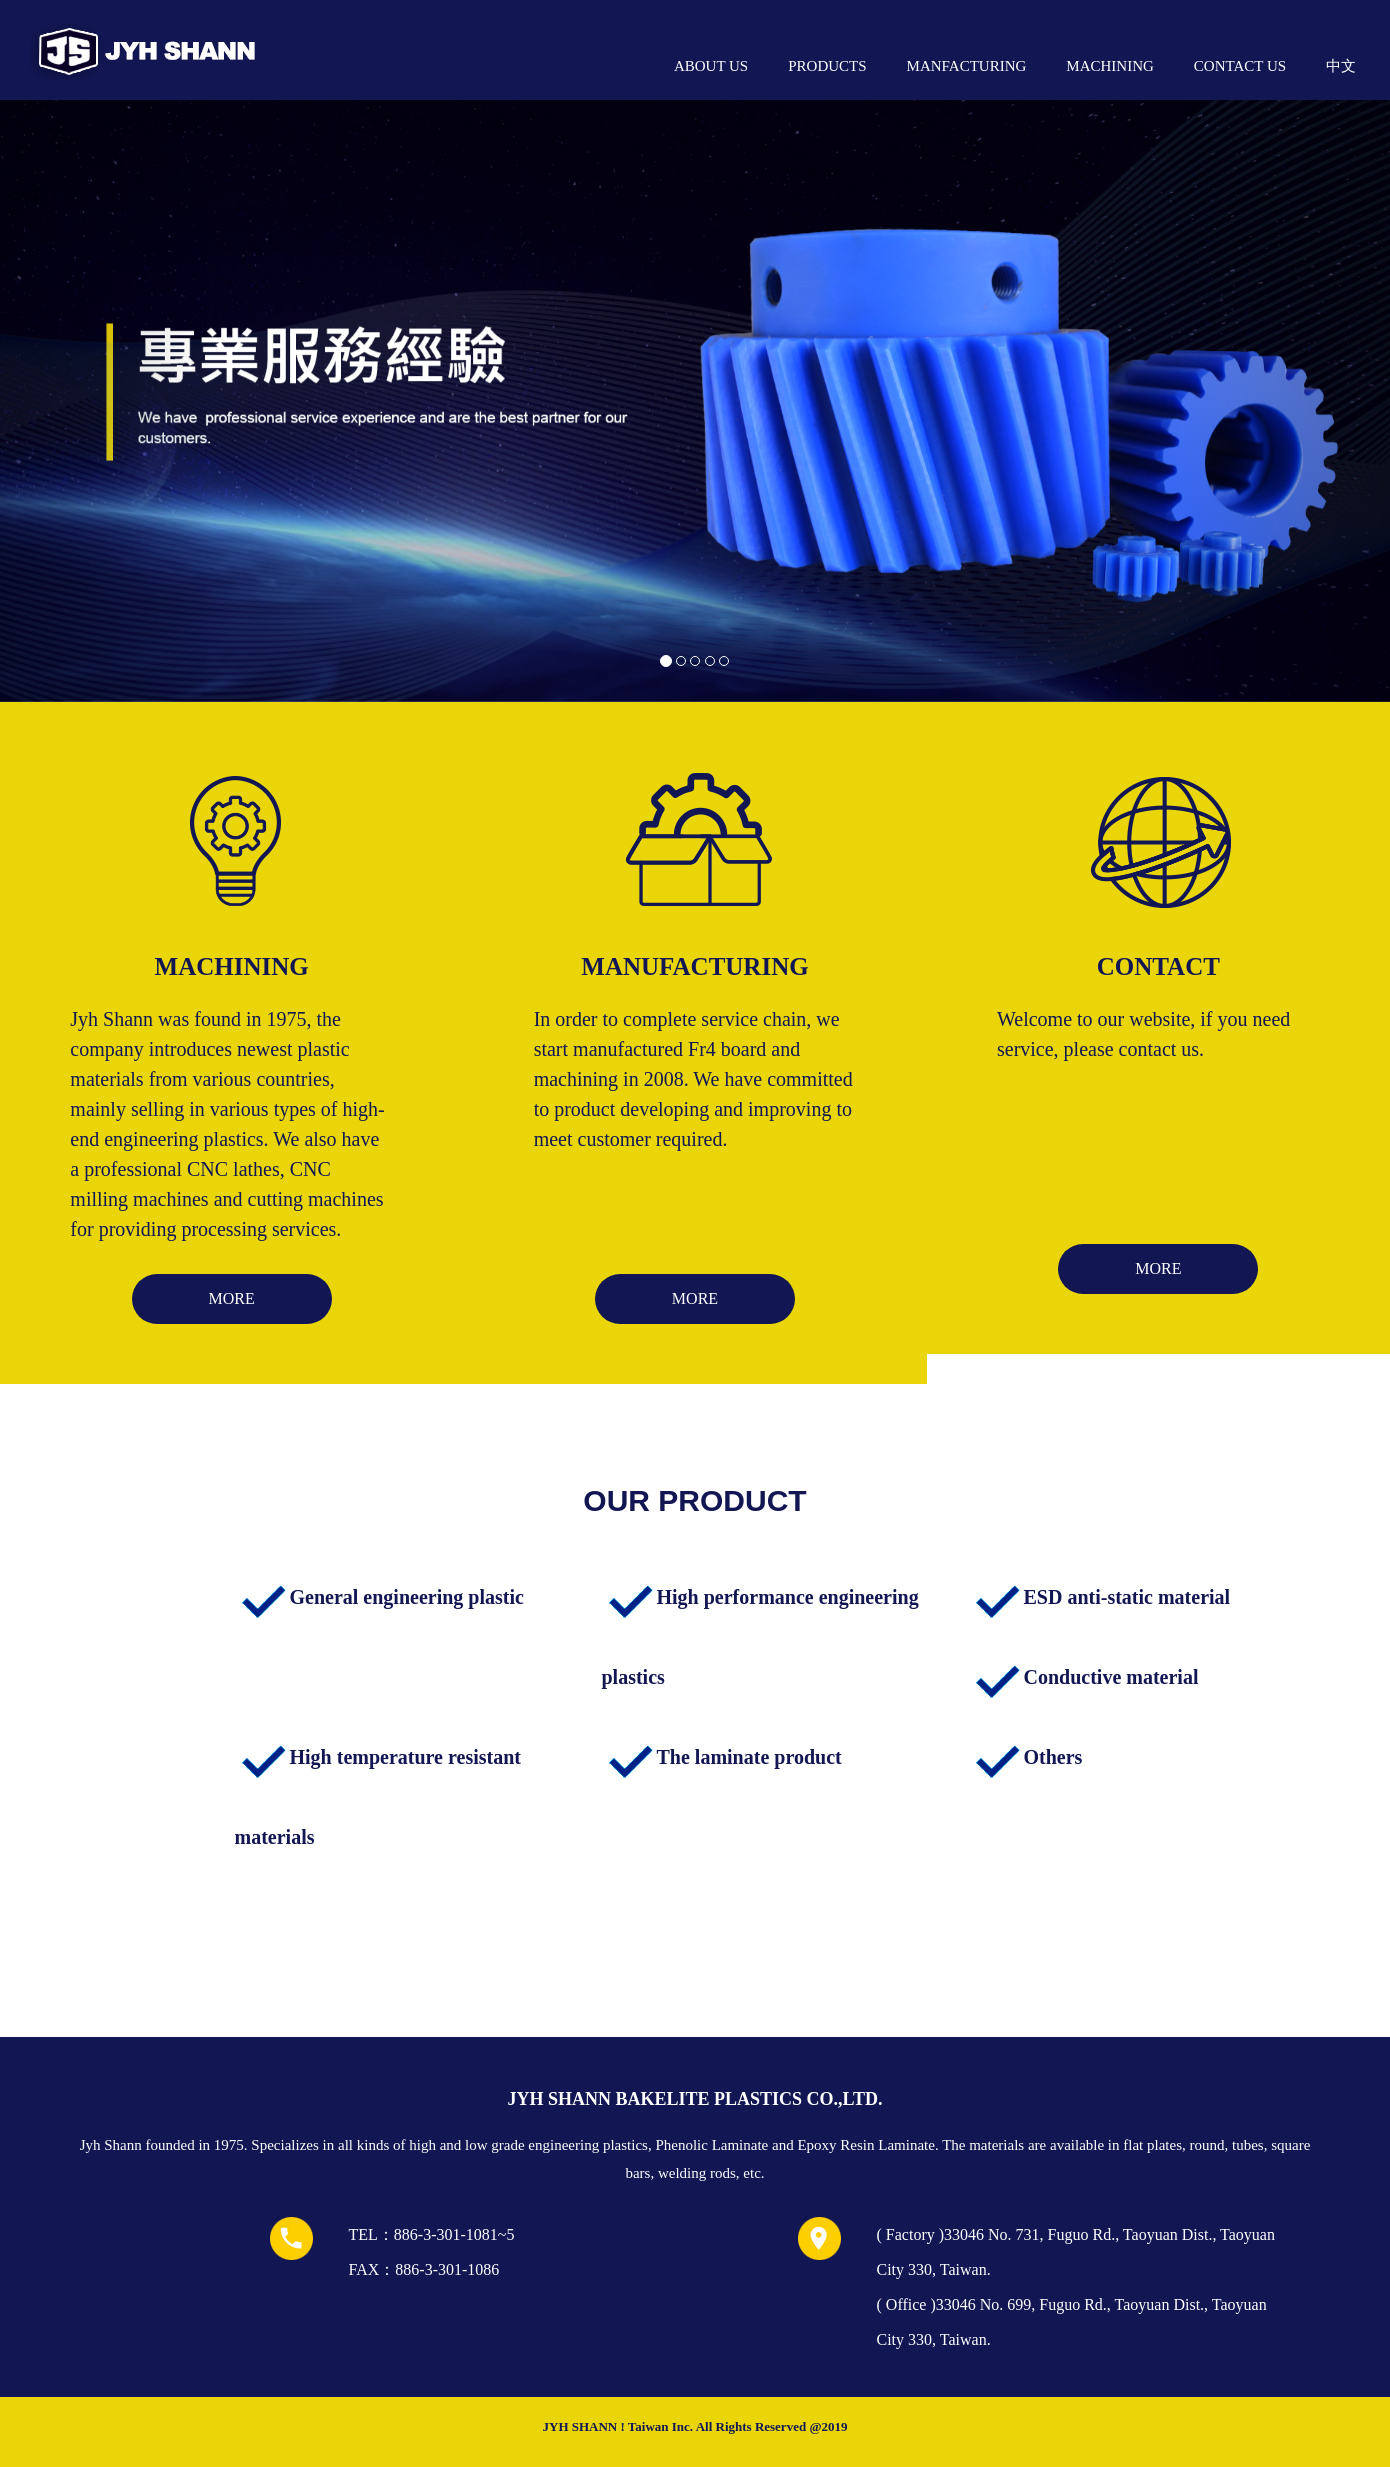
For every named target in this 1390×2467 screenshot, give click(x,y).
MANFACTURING (967, 66)
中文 (1341, 66)
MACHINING (1110, 66)
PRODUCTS (827, 66)
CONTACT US (1240, 66)
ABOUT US (711, 66)
